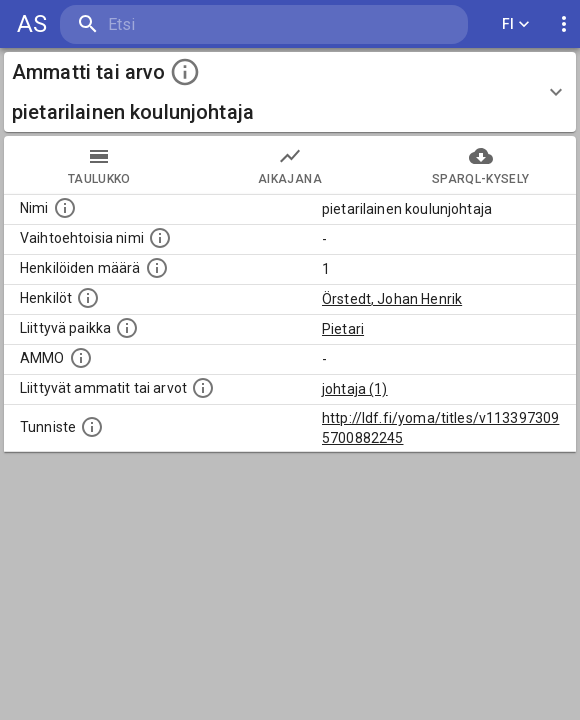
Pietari (343, 329)
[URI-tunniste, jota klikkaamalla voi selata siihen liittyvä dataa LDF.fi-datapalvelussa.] (92, 427)
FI (516, 24)
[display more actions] (564, 24)
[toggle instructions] (185, 72)
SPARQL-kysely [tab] (480, 165)
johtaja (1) (355, 389)
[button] (290, 92)
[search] (179, 24)
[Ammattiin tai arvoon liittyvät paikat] (127, 328)
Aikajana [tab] (290, 165)
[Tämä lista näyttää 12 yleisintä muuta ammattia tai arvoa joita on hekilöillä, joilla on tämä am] (203, 388)
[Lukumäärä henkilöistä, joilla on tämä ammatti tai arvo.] (157, 268)
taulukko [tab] (99, 165)
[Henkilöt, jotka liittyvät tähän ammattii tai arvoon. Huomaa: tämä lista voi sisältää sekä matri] (88, 298)
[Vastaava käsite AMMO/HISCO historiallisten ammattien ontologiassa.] (81, 358)
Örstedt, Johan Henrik (392, 299)
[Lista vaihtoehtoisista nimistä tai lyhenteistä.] (160, 238)
